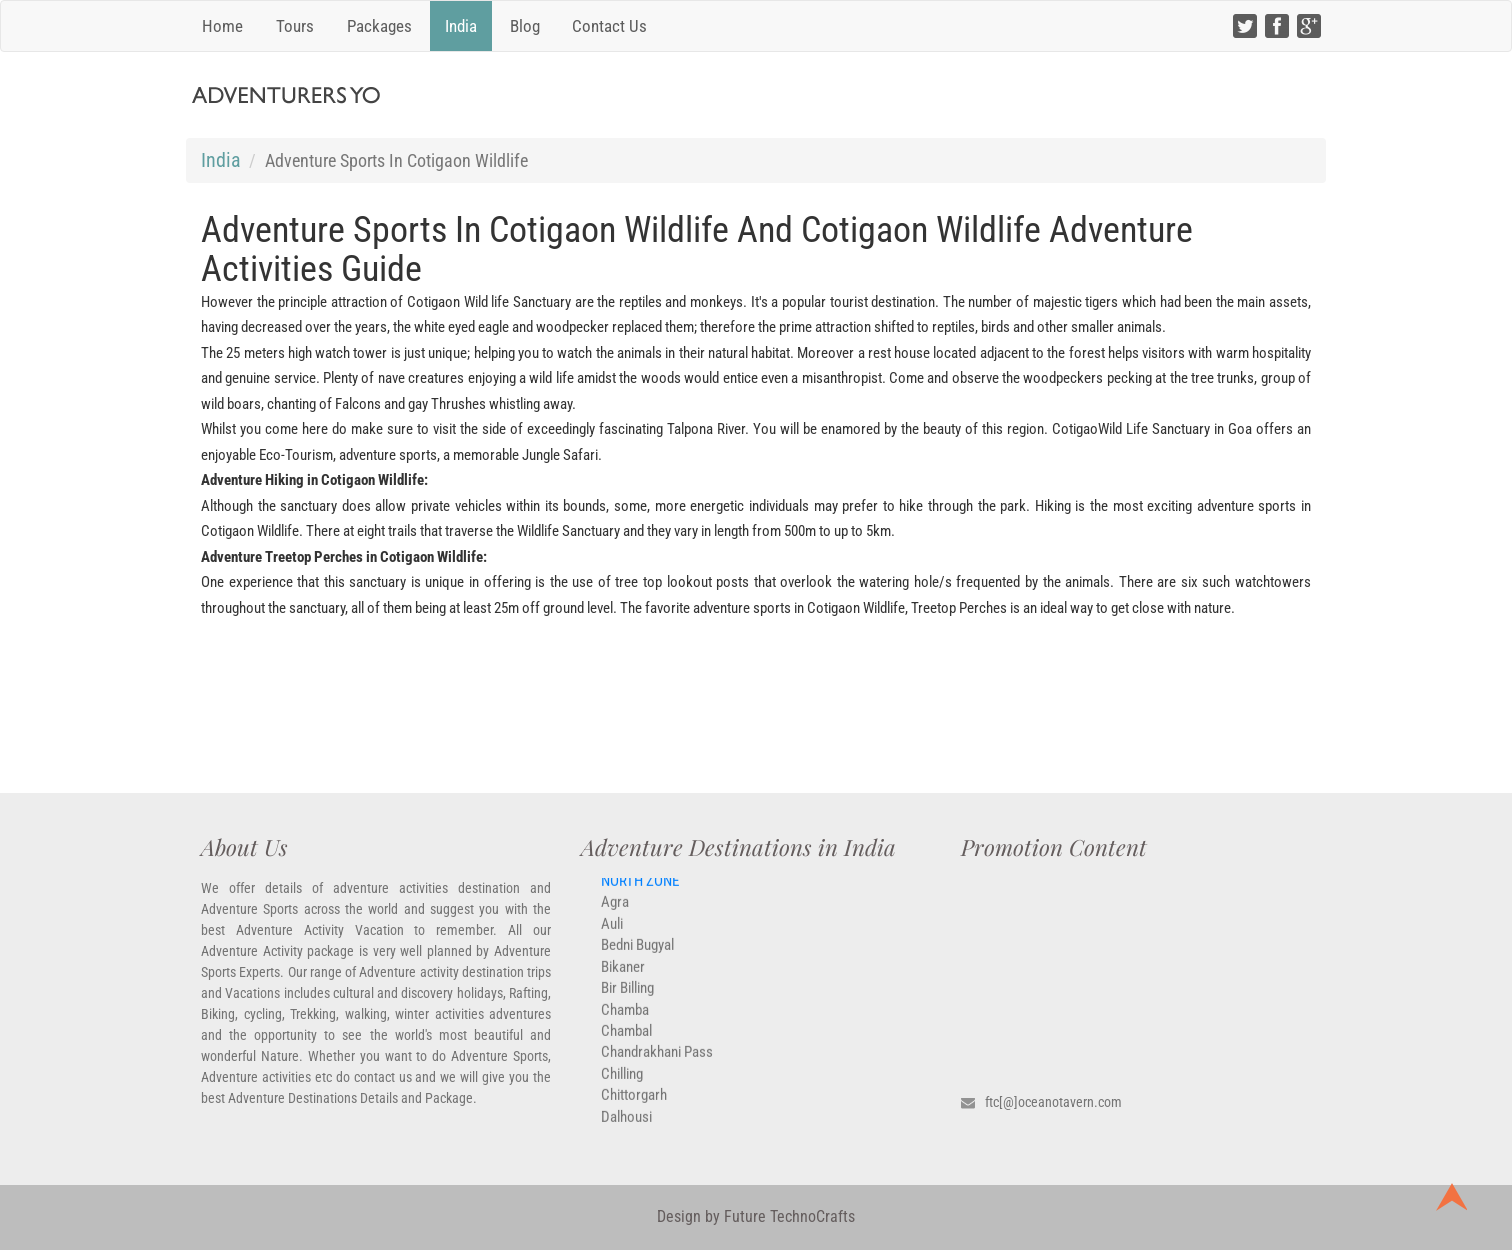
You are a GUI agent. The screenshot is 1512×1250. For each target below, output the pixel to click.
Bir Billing (627, 997)
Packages (379, 26)
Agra (615, 912)
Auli (612, 933)
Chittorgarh (634, 1104)
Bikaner (623, 976)
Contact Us (609, 26)
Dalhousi (626, 1126)
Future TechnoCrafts (787, 1216)
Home (222, 26)
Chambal (626, 1040)
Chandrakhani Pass (657, 1062)
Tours (295, 26)
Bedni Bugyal (637, 954)
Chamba (625, 1019)
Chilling (622, 1083)
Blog (525, 26)
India (461, 26)
